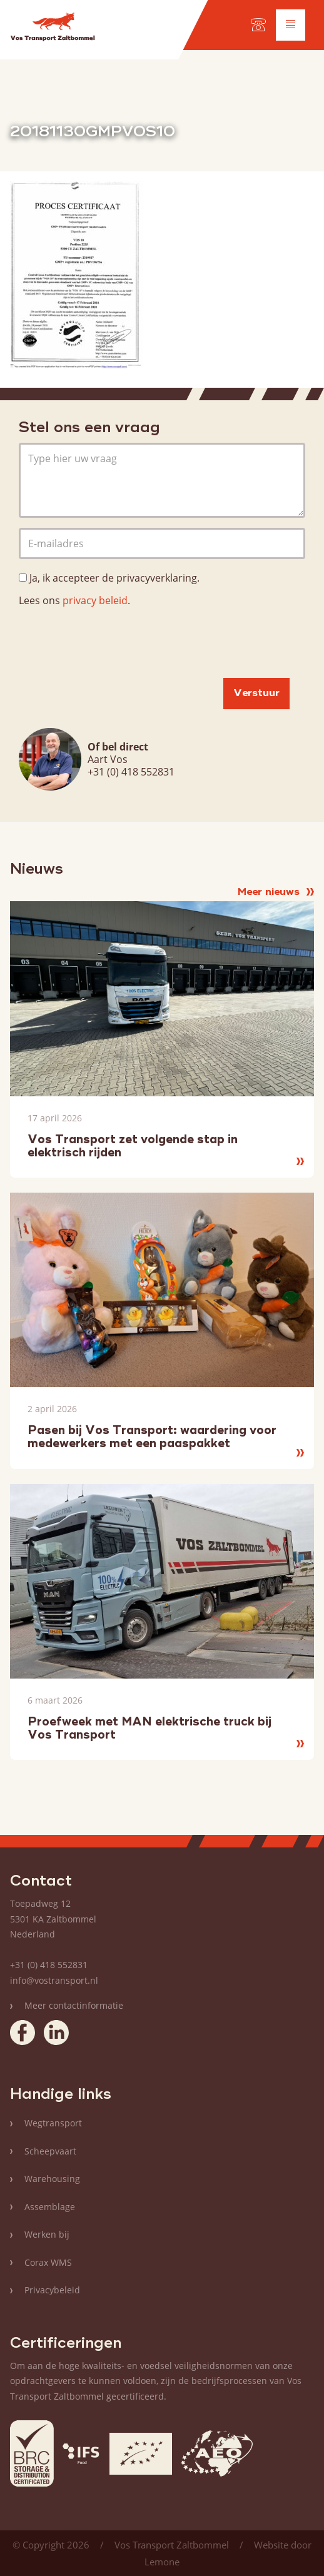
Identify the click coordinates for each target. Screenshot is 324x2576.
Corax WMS (48, 2262)
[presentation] (114, 643)
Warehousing (52, 2179)
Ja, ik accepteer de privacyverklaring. (114, 578)
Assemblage (49, 2207)
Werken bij (46, 2234)
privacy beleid (95, 600)
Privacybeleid (52, 2290)
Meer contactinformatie (73, 2005)
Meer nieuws (276, 892)
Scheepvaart (50, 2151)
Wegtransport (53, 2123)
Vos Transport (52, 29)
